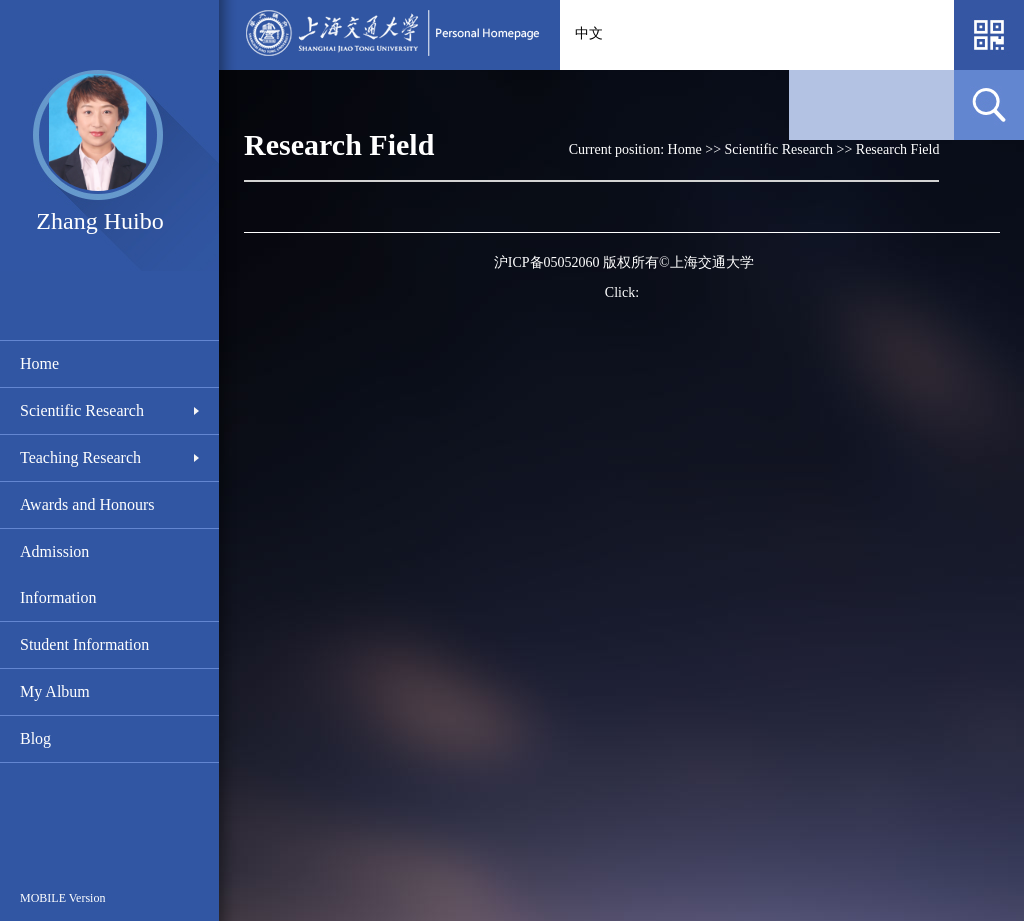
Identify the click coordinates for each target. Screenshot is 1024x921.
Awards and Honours (87, 504)
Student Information (84, 644)
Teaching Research (80, 457)
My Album (55, 691)
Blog (35, 738)
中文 (589, 33)
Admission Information (58, 574)
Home (39, 363)
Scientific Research (82, 410)
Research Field (898, 149)
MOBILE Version (62, 898)
